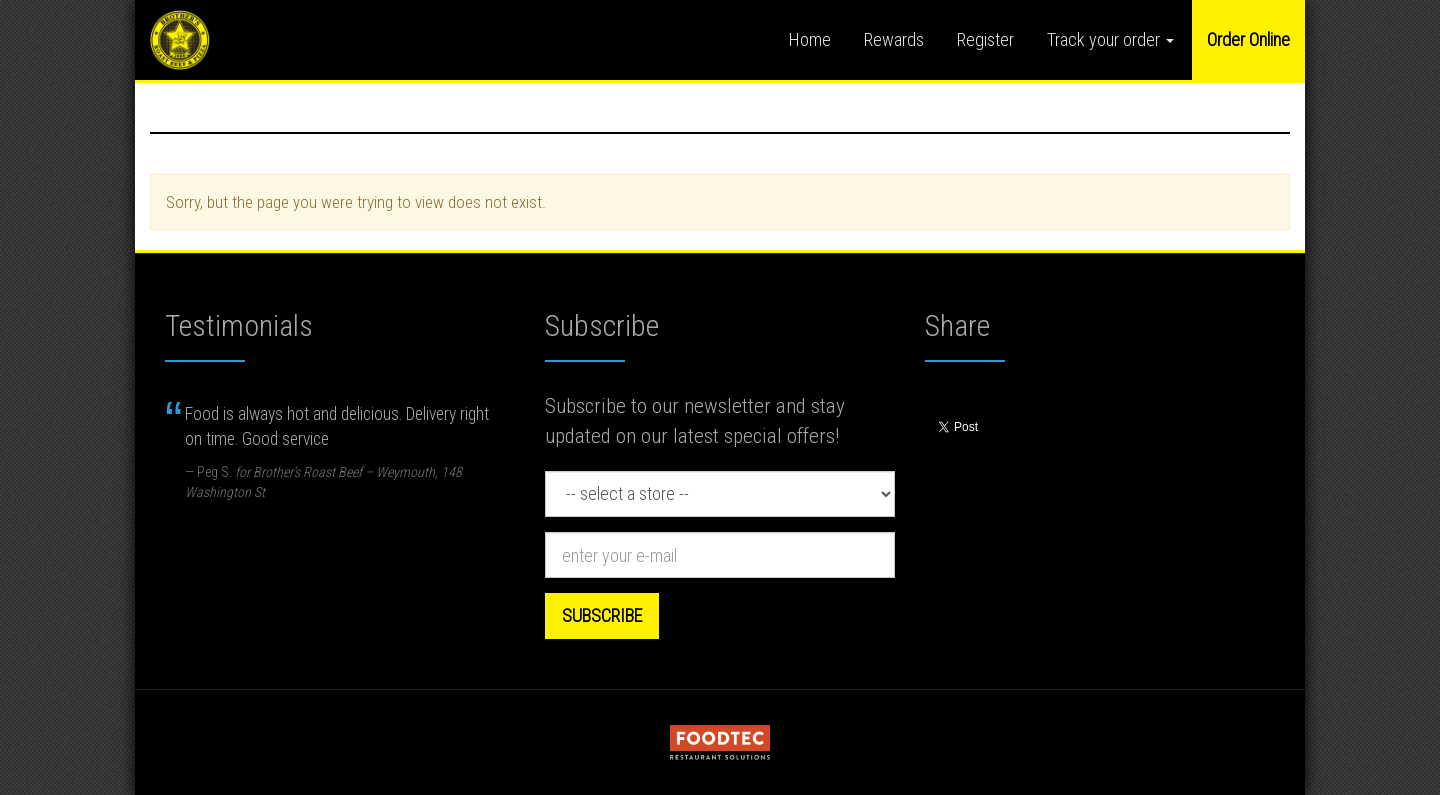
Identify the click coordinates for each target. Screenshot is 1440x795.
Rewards (894, 39)
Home (810, 39)
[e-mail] (720, 555)
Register (985, 39)
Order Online (1248, 39)
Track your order (1110, 39)
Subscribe (602, 615)
